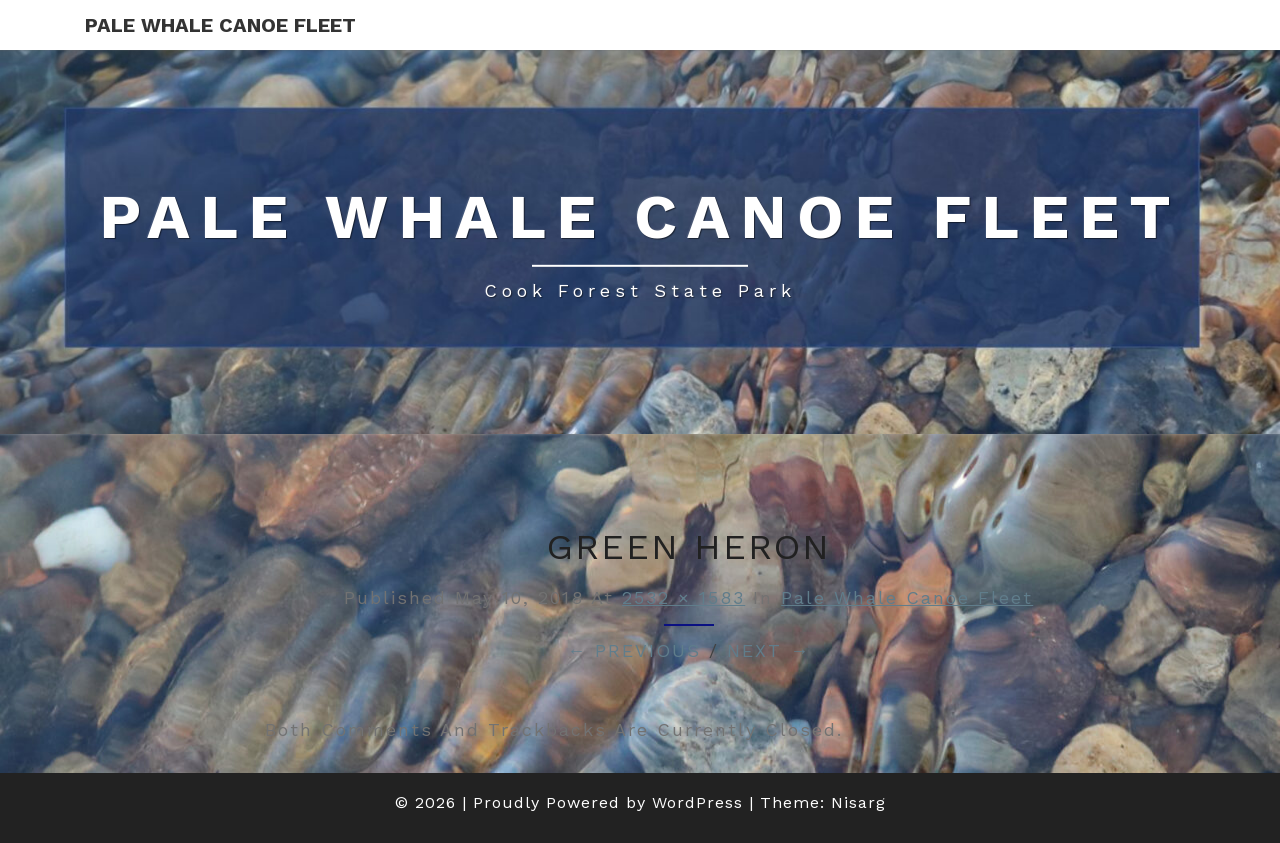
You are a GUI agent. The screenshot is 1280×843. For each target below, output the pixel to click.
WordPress (697, 802)
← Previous (634, 650)
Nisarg (858, 802)
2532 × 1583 (683, 597)
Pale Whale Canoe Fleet (220, 25)
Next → (768, 650)
